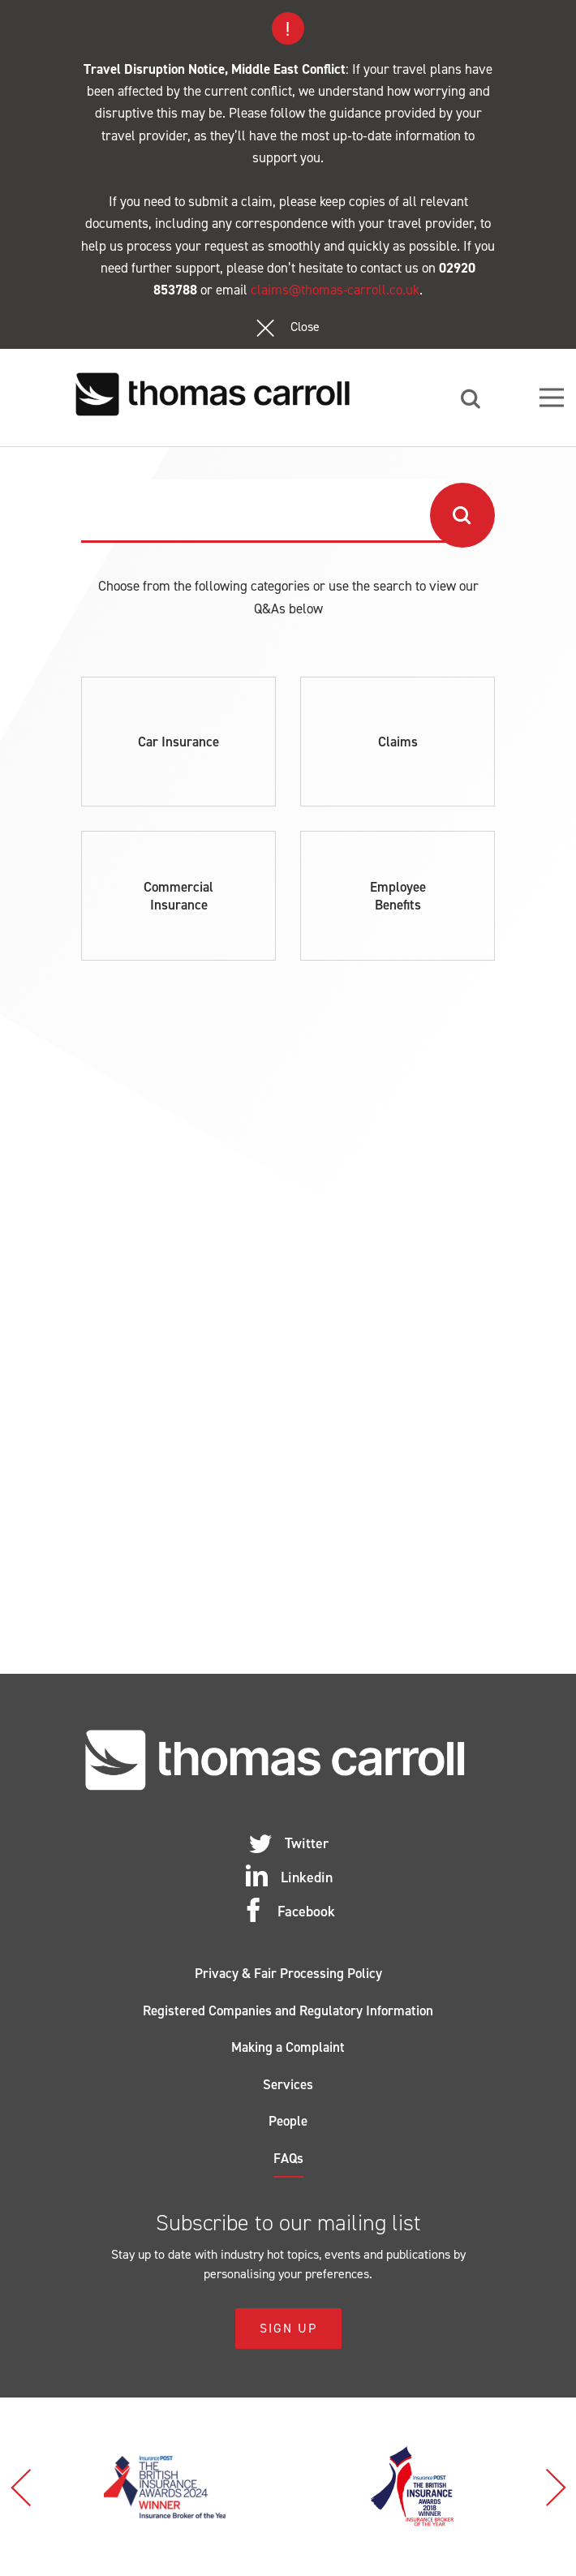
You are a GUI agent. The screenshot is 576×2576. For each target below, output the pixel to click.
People (288, 2121)
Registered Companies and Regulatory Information (288, 2010)
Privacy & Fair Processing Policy (288, 1973)
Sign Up (288, 2328)
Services (288, 2084)
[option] (164, 2487)
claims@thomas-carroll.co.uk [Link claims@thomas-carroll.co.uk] (335, 290)
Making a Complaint (288, 2047)
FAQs (288, 2158)
